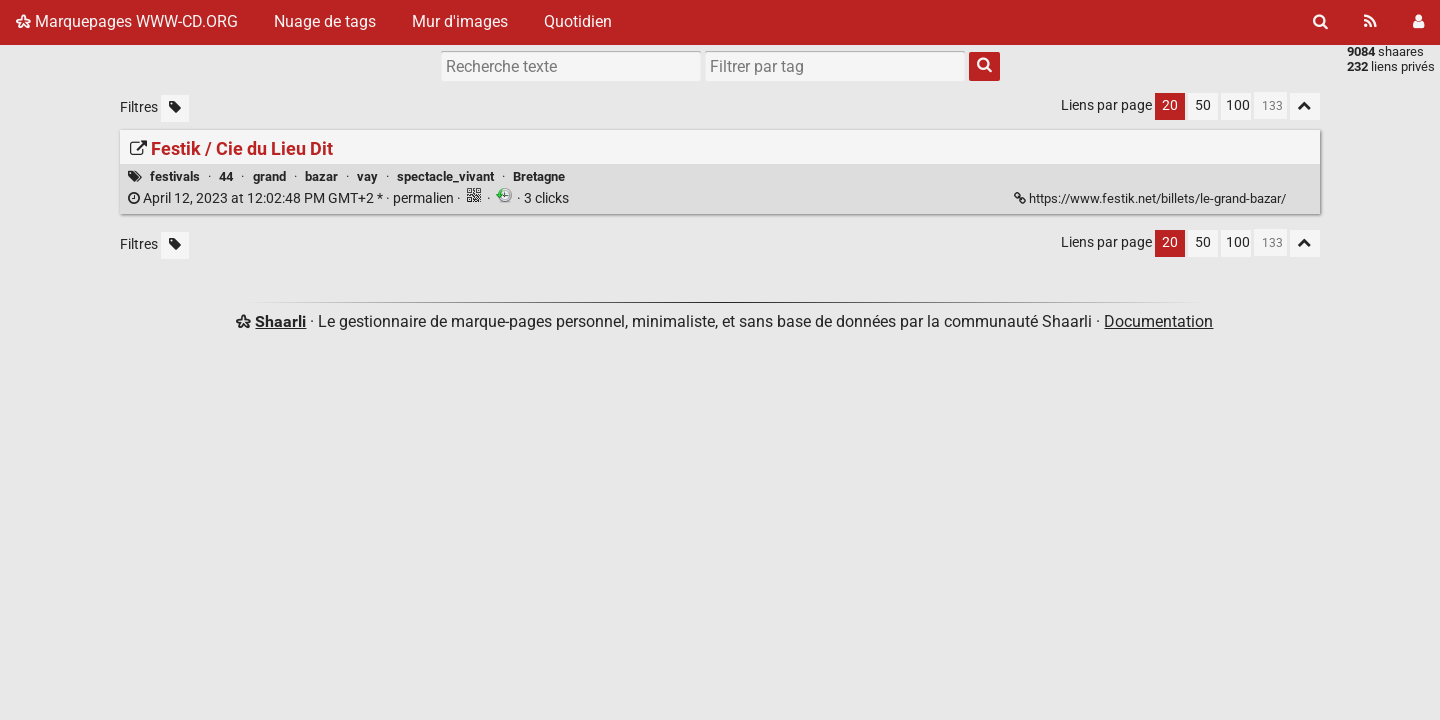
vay (367, 176)
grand (269, 176)
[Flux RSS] (1370, 22)
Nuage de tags (325, 21)
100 (1238, 105)
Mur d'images (460, 21)
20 (1170, 105)
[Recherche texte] (571, 66)
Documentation (1158, 321)
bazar (321, 176)
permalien (292, 198)
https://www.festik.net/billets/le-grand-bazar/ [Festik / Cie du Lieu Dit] (1151, 198)
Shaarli (280, 321)
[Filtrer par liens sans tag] (175, 108)
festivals (175, 176)
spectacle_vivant (445, 176)
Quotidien (578, 21)
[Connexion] (1418, 22)
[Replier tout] (1305, 106)
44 (226, 176)
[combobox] (835, 66)
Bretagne (539, 176)
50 (1203, 105)
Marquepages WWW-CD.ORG (127, 21)
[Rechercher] (1320, 22)
